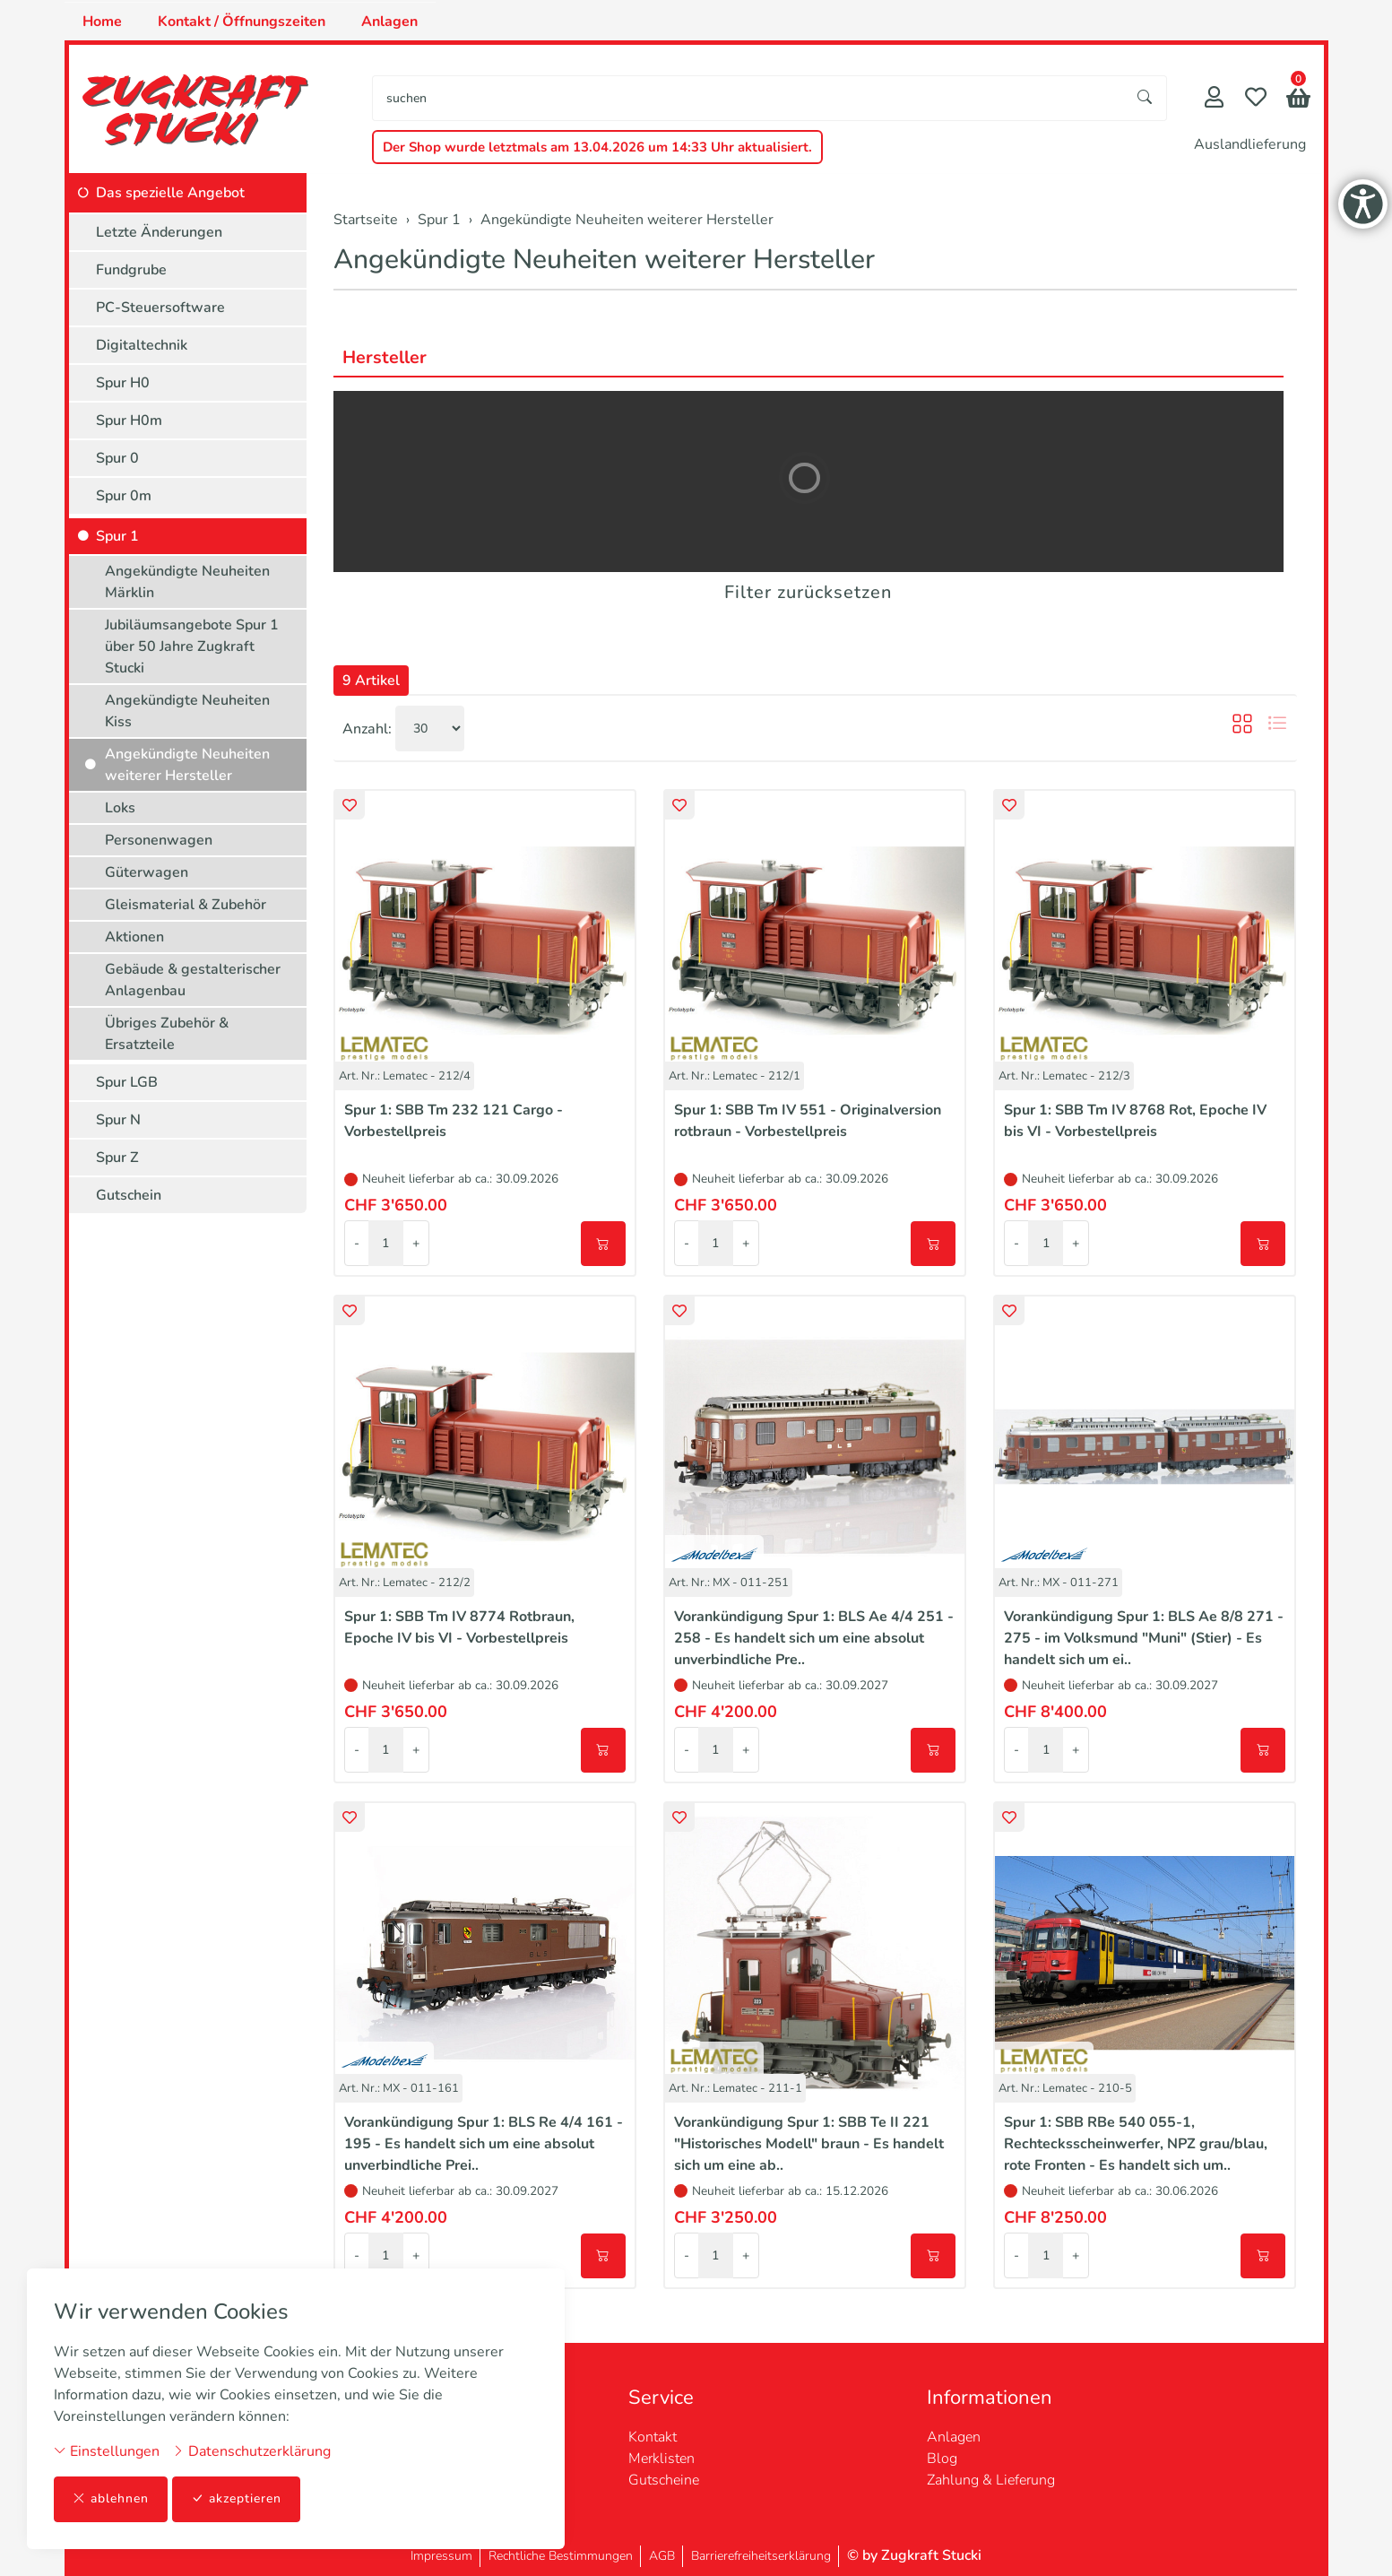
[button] (1298, 100)
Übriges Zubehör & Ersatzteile (167, 1033)
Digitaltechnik (141, 345)
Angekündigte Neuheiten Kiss (187, 711)
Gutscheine (663, 2480)
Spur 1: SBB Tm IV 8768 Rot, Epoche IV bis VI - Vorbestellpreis (1135, 1120)
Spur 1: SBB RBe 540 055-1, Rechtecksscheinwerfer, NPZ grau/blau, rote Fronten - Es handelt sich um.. (1135, 2143)
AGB (662, 2555)
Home (102, 21)
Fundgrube (131, 270)
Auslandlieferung (1250, 144)
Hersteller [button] (384, 357)
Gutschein (128, 1195)
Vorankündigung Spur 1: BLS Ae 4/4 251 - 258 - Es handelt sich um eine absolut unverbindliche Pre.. (814, 1638)
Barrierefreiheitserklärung (761, 2555)
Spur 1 (117, 536)
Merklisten (661, 2458)
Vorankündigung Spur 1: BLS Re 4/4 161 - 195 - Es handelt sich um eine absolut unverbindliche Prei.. (483, 2143)
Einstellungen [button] (107, 2451)
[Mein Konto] (1214, 99)
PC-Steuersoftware (160, 307)
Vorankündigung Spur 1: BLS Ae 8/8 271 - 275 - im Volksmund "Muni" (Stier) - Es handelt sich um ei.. (1144, 1638)
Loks (120, 808)
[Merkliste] (1256, 99)
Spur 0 (117, 458)
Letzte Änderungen (159, 232)
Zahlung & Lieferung (991, 2480)
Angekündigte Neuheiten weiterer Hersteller (604, 259)
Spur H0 (123, 383)
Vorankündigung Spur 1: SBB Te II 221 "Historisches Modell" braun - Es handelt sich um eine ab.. (809, 2143)
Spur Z (117, 1157)
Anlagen (389, 21)
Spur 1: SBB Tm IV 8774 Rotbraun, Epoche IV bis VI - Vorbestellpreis (459, 1627)
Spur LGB (127, 1082)
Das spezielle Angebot (170, 193)
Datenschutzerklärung (251, 2451)
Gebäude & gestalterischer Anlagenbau (193, 980)
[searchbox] (748, 98)
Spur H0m (129, 420)
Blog (942, 2458)
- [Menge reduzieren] (356, 1243)
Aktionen (134, 937)
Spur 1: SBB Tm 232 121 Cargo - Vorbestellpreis (453, 1120)
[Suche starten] (1145, 98)
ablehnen (111, 2499)
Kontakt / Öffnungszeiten (241, 21)
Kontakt (652, 2437)
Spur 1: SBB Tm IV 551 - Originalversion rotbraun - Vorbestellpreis (807, 1120)
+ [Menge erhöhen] (415, 1243)
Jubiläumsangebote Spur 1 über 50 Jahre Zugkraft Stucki (192, 646)
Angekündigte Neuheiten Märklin (187, 582)
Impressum (441, 2555)
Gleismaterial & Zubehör (185, 905)
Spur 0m (123, 496)
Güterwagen (146, 872)
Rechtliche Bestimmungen (560, 2555)
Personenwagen (158, 840)
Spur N (118, 1120)
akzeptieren (236, 2499)
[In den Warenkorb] (603, 1243)
